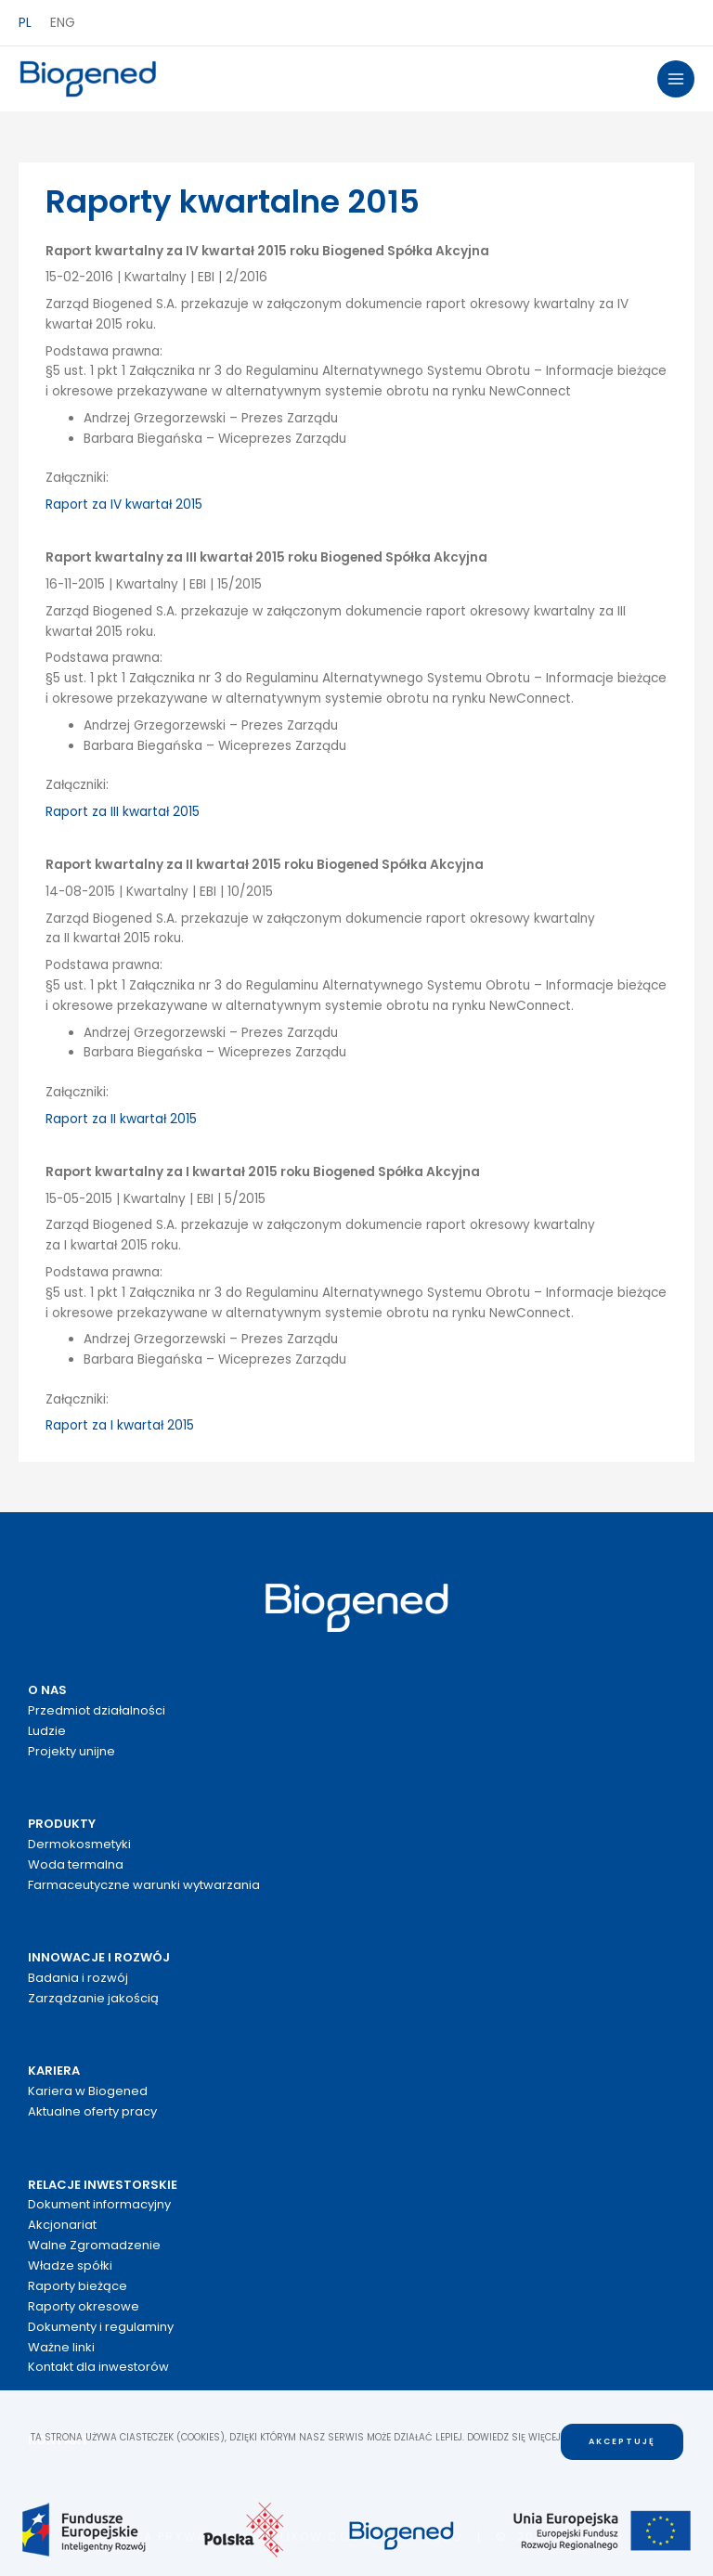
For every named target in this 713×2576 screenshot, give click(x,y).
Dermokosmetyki (79, 1844)
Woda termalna (75, 1864)
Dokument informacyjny (99, 2204)
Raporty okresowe (83, 2306)
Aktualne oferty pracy (92, 2111)
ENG (62, 23)
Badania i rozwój (78, 1978)
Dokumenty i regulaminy (101, 2327)
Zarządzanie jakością (93, 1998)
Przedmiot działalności (96, 1710)
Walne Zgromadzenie (94, 2245)
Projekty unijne (71, 1751)
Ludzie (47, 1731)
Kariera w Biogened (88, 2091)
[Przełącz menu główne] (676, 79)
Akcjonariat (62, 2224)
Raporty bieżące (77, 2286)
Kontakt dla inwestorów (98, 2366)
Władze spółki (70, 2265)
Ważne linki (61, 2347)
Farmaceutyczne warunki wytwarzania (144, 1885)
